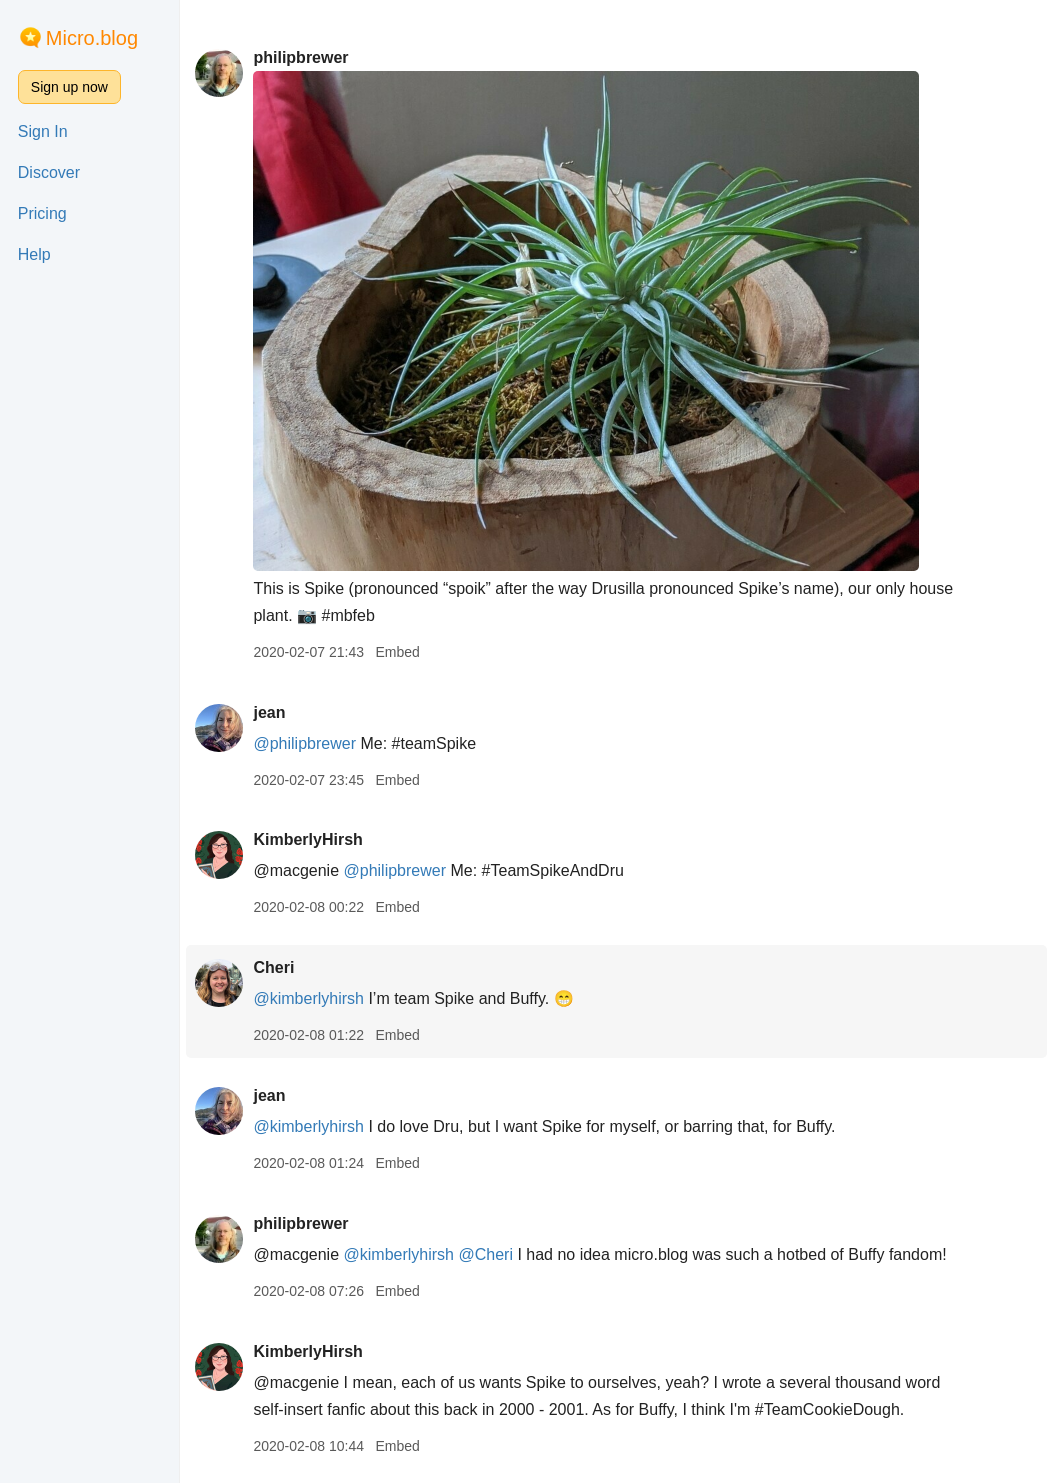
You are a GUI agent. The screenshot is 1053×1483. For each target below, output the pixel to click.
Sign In (43, 131)
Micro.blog (92, 38)
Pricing (42, 213)
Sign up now (69, 87)
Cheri (273, 967)
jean (269, 712)
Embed (397, 652)
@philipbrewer (304, 743)
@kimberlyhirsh (308, 998)
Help (34, 254)
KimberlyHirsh (307, 839)
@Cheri (485, 1254)
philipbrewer (300, 57)
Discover (49, 172)
